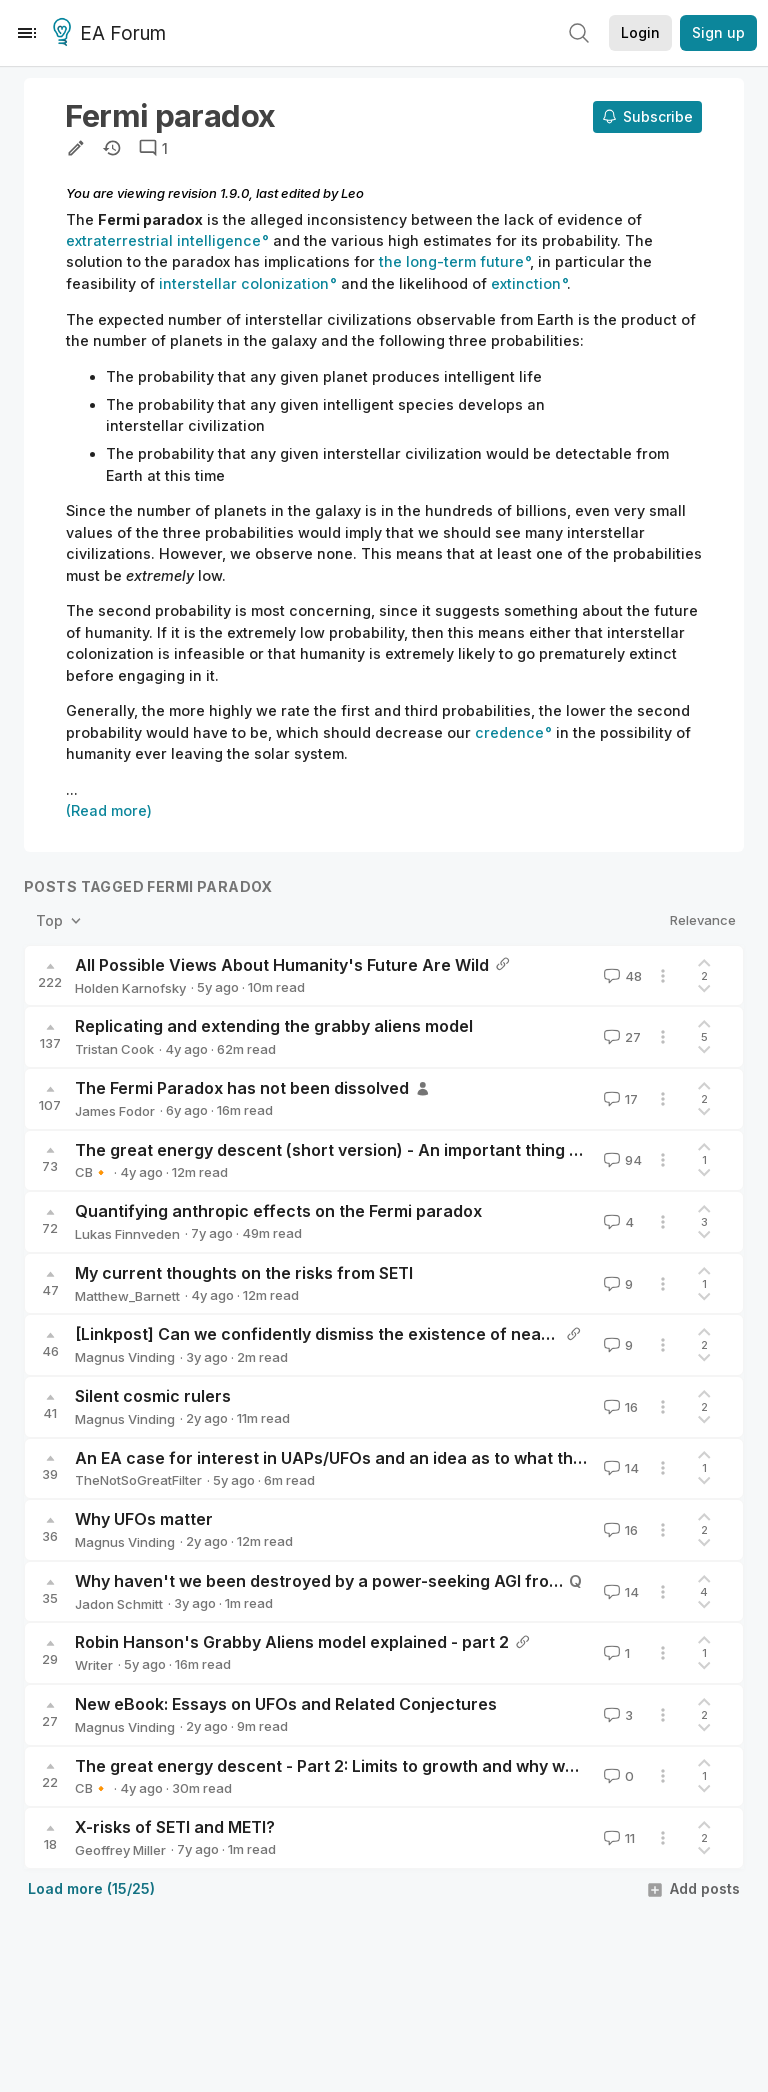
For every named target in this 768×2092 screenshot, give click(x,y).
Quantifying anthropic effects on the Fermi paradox (278, 1211)
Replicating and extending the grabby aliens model (274, 1026)
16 (619, 1407)
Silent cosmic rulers (153, 1396)
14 (619, 1468)
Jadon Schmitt (119, 1604)
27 (620, 1037)
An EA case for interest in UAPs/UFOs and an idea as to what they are (349, 1458)
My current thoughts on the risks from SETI (244, 1273)
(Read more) (109, 810)
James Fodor (115, 1111)
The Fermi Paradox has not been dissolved (242, 1088)
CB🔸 (92, 1172)
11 (617, 1838)
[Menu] (27, 33)
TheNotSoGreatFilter (138, 1480)
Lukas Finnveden (127, 1234)
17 (619, 1099)
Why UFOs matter (144, 1519)
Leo (352, 193)
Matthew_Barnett (127, 1296)
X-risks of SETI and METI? (175, 1827)
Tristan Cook (114, 1049)
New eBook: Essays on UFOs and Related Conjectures (286, 1704)
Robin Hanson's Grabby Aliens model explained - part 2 (292, 1642)
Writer (94, 1665)
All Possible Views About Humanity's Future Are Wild (282, 965)
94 (621, 1160)
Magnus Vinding (125, 1357)
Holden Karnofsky (130, 988)
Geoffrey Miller (120, 1850)
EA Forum (112, 34)
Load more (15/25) (91, 1888)
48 (621, 976)
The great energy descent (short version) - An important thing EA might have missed (408, 1150)
